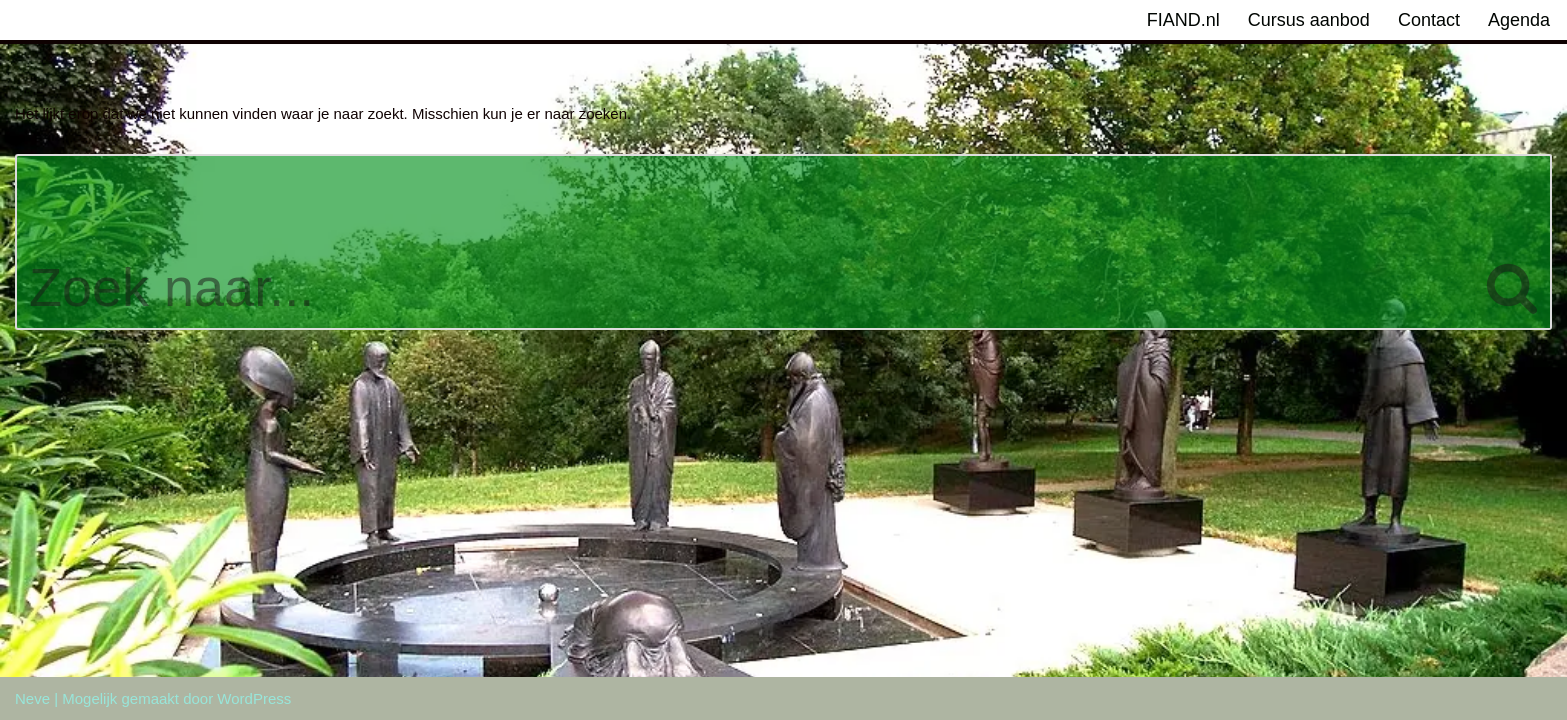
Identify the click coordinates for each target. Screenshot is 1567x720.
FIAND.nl (1183, 20)
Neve (32, 698)
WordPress (254, 698)
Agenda (1519, 20)
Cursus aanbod (1309, 20)
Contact (1429, 20)
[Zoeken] (744, 242)
